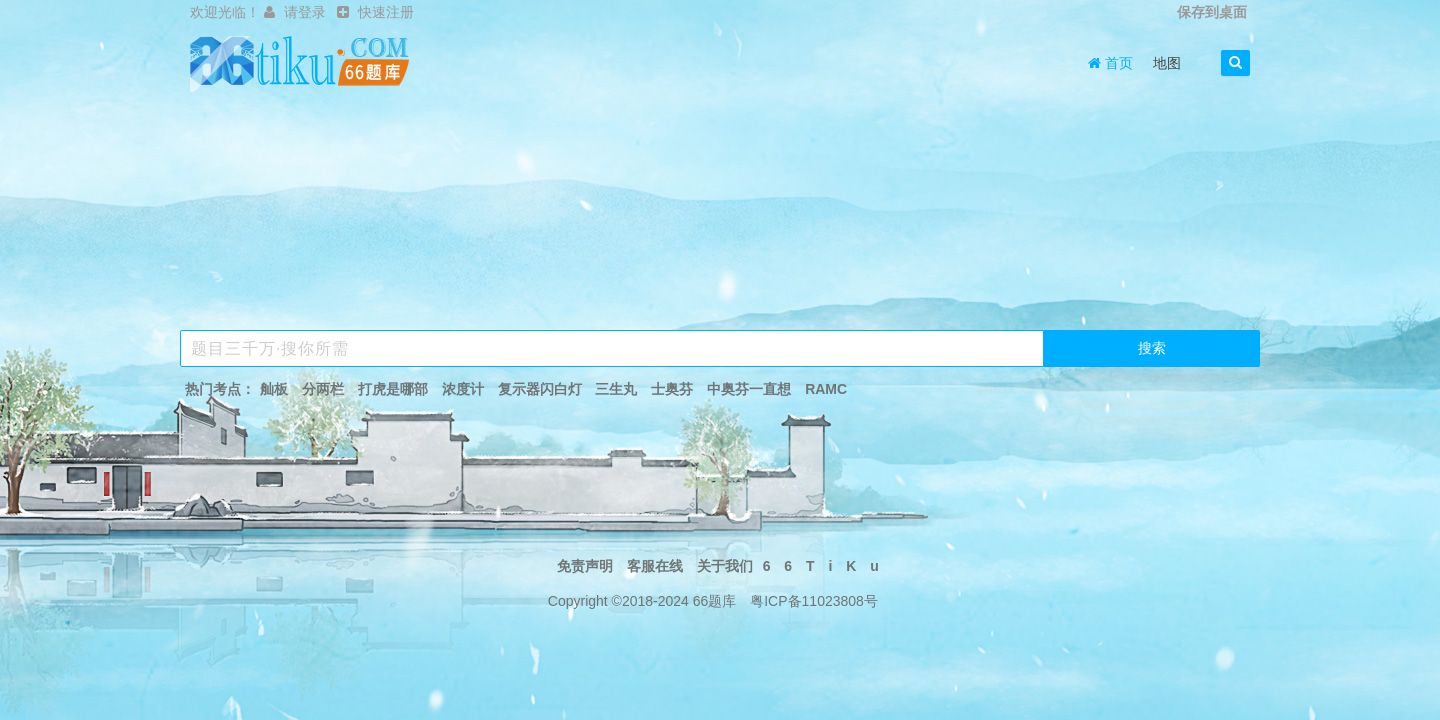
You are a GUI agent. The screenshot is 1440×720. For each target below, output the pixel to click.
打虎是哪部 (393, 389)
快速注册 (386, 12)
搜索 (1152, 348)
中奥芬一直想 (749, 389)
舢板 (274, 389)
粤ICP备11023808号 (814, 601)
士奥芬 (672, 389)
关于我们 (725, 566)
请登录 (305, 12)
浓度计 (463, 389)
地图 (1167, 63)
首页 (1110, 63)
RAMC (826, 389)
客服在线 (655, 566)
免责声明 (585, 566)
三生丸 (616, 389)
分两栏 (323, 389)
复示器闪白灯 (540, 389)
